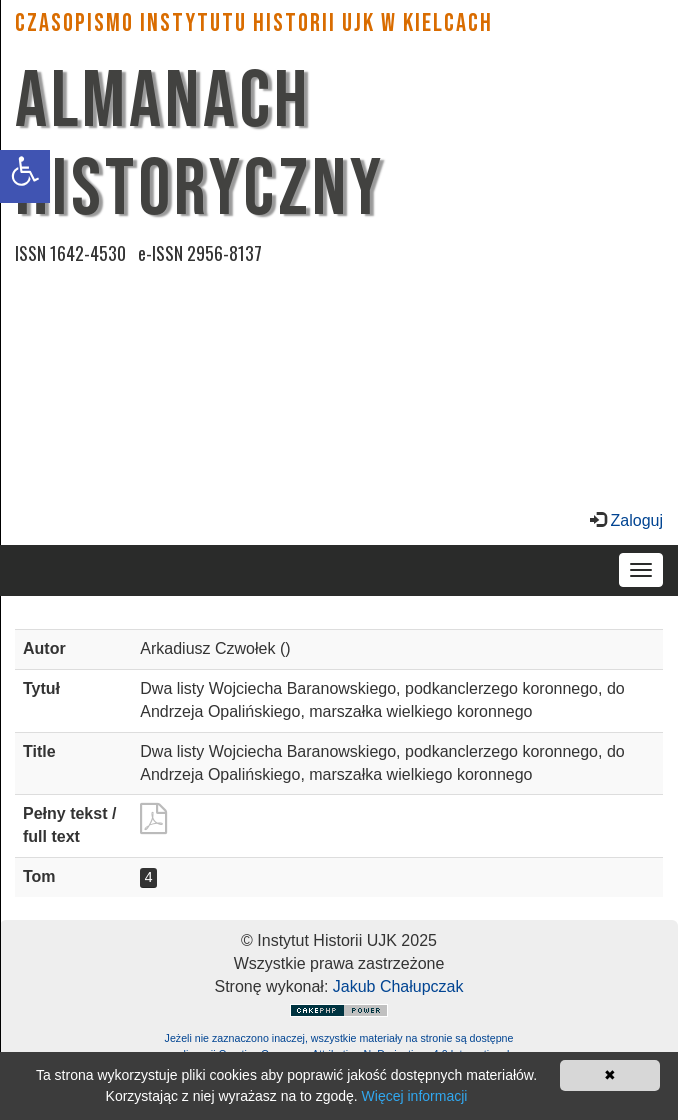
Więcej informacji (415, 1096)
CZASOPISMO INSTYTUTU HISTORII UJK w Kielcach (254, 23)
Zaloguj (634, 520)
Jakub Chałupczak (398, 986)
